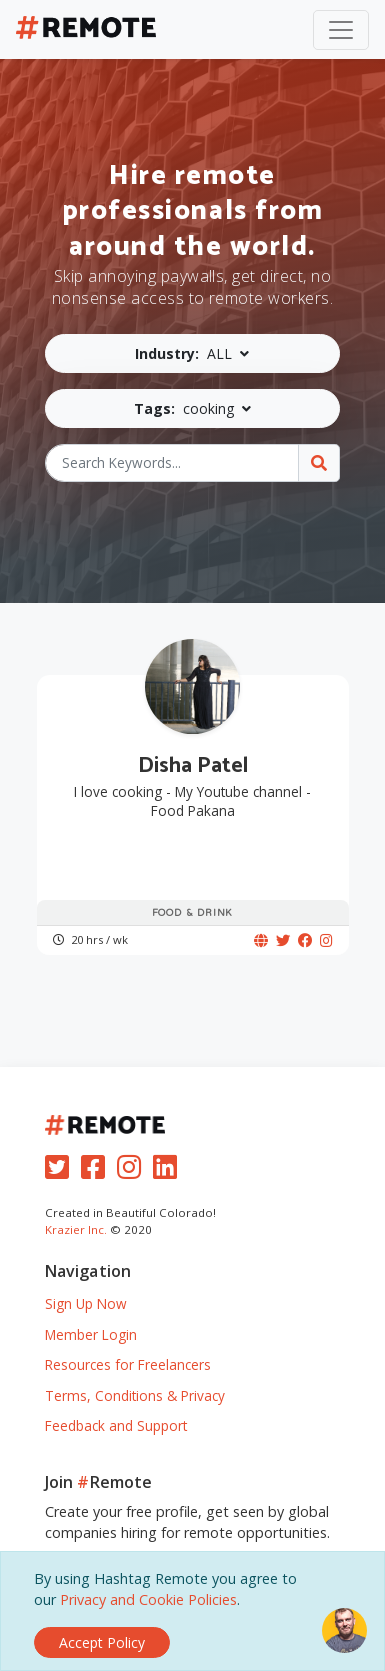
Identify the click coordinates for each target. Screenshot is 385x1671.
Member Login (91, 1334)
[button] (193, 353)
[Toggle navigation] (341, 30)
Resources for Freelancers (128, 1364)
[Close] (102, 1642)
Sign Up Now (86, 1303)
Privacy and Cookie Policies (148, 1599)
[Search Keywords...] (172, 463)
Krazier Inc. (76, 1229)
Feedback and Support (116, 1425)
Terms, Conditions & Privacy (135, 1395)
